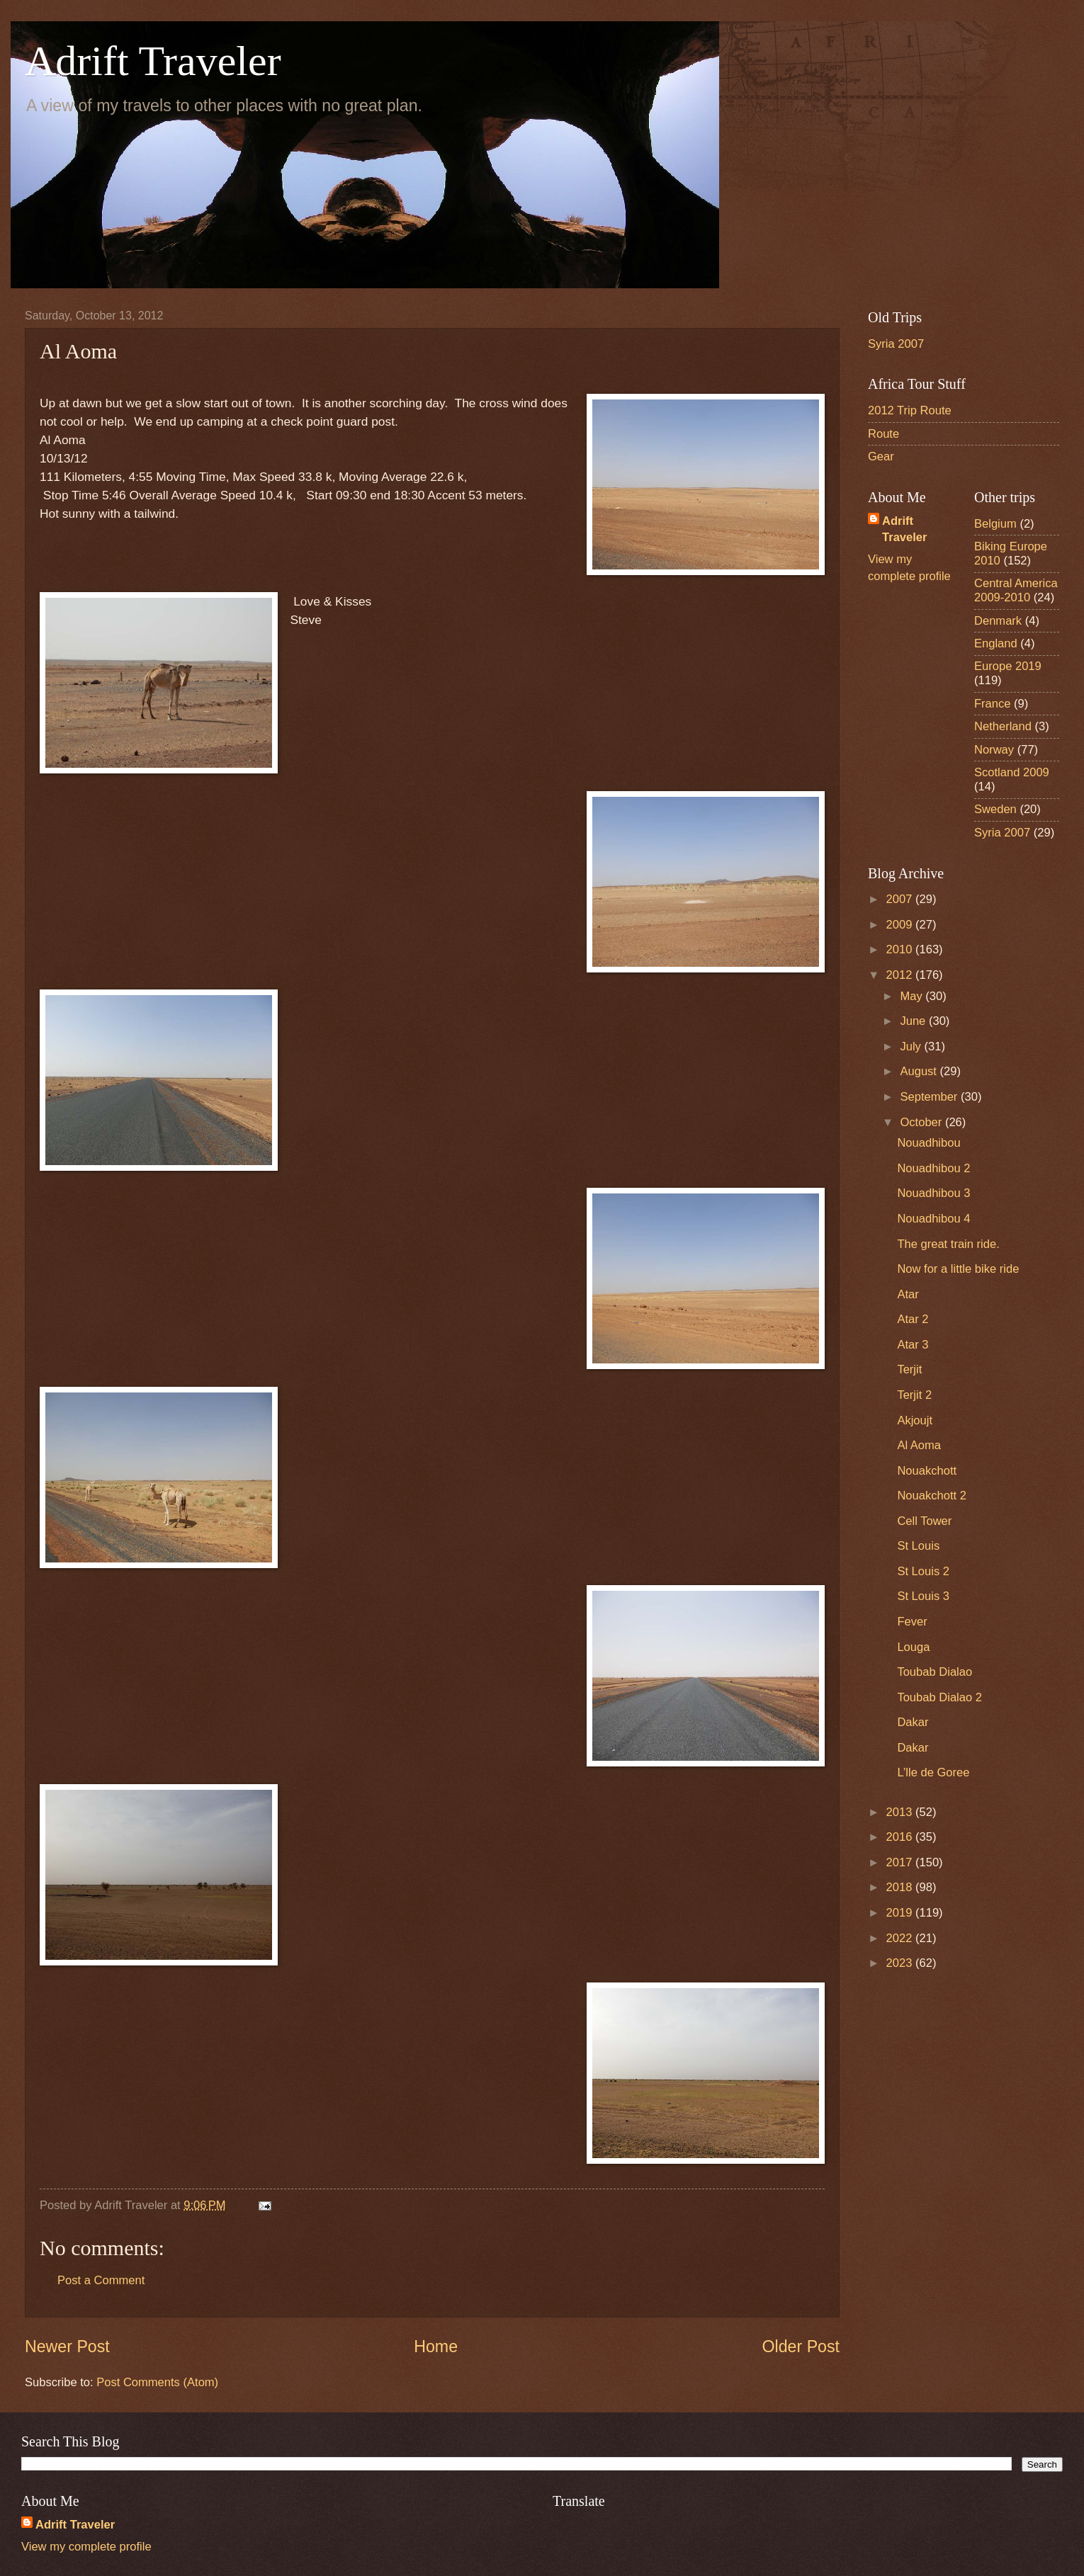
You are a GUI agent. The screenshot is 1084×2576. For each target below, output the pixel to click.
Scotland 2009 (1011, 772)
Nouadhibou (928, 1143)
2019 (900, 1912)
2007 (900, 899)
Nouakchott (926, 1470)
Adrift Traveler (153, 61)
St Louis (918, 1546)
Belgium (995, 523)
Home (436, 2346)
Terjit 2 (914, 1395)
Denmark (998, 621)
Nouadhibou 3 (933, 1193)
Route (883, 434)
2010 (900, 949)
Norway (994, 749)
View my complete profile (86, 2546)
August (919, 1071)
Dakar (912, 1722)
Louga (913, 1647)
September (930, 1096)
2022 (900, 1938)
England (995, 643)
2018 (900, 1887)
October (922, 1122)
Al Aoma (919, 1445)
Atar (907, 1294)
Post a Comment (101, 2280)
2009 (900, 924)
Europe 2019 (1007, 666)
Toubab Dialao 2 (939, 1697)
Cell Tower (924, 1521)
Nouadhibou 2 (933, 1168)
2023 (900, 1963)
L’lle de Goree (933, 1772)
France (992, 703)
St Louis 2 (923, 1571)
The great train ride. (948, 1244)
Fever (912, 1621)
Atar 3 (912, 1344)
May (912, 996)
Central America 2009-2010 (1016, 590)
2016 (900, 1837)
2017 (900, 1862)
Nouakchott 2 (931, 1495)
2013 (900, 1812)
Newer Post (67, 2346)
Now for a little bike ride (958, 1269)
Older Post (801, 2346)
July (912, 1046)
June (914, 1021)
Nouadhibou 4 (933, 1218)
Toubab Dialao (934, 1672)
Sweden (995, 809)
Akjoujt (914, 1420)
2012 (900, 975)
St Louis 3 (923, 1596)
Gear (881, 456)
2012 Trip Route (910, 410)
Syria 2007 (896, 344)
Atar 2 (912, 1319)
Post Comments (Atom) (157, 2382)
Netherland (1003, 726)
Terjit (909, 1369)
